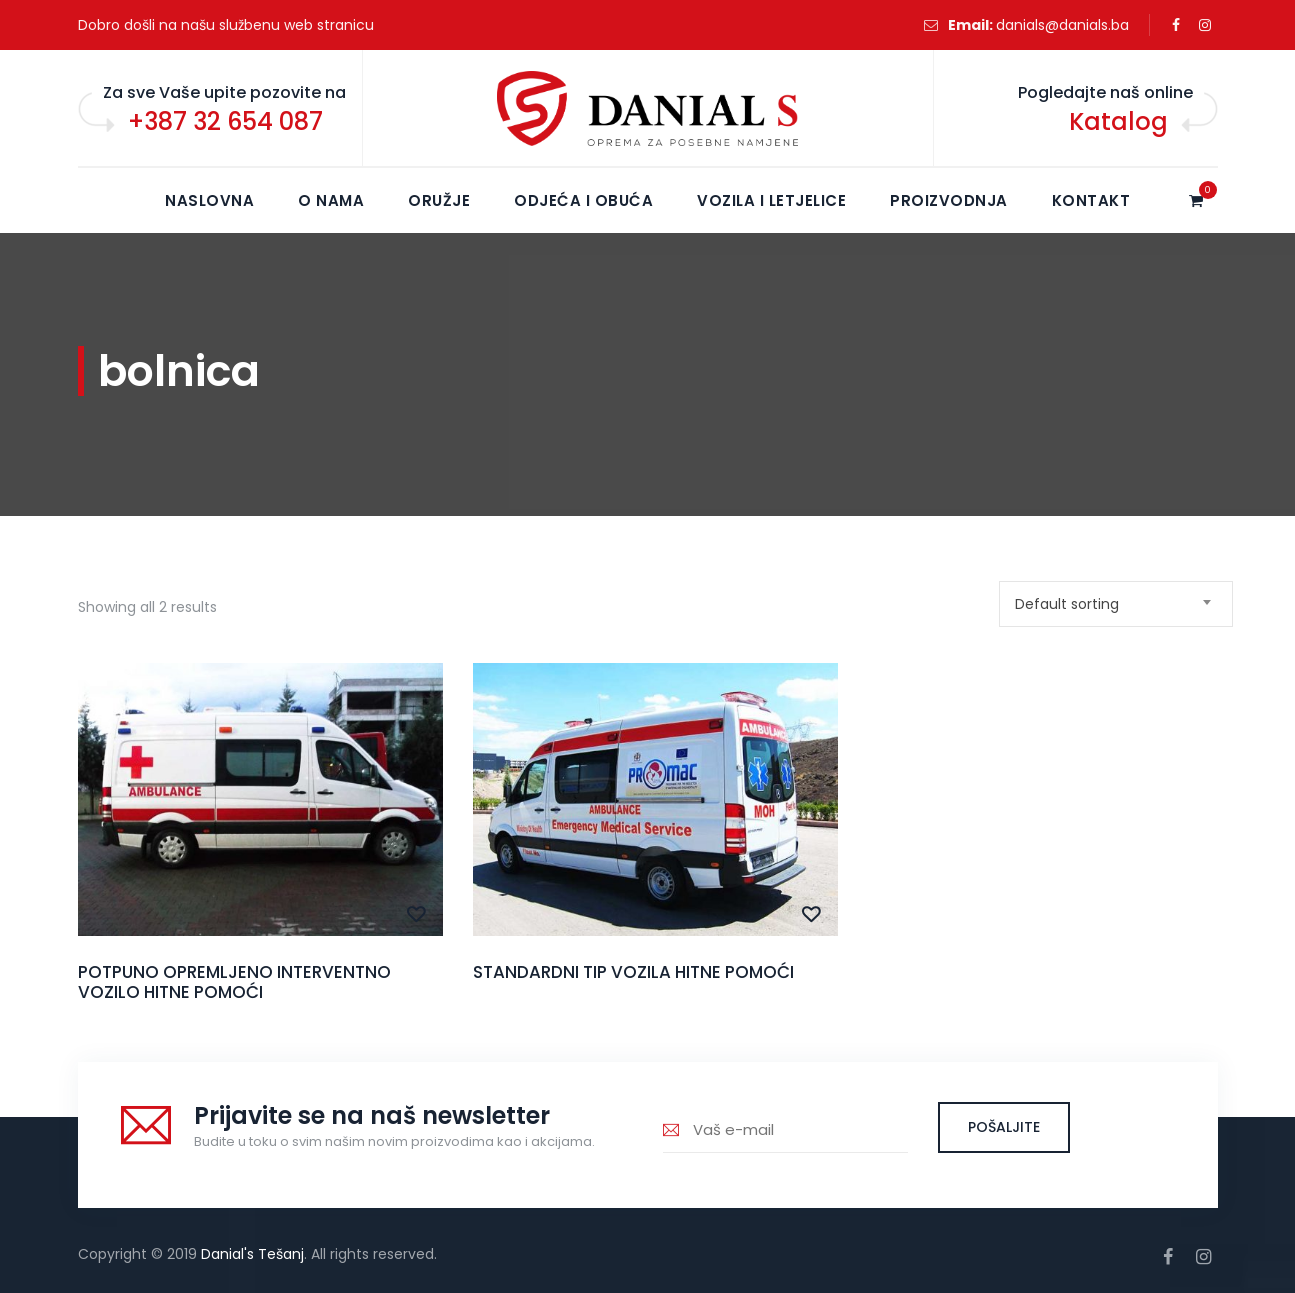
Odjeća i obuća (583, 200)
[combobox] (1116, 604)
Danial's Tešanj (252, 1254)
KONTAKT (1091, 200)
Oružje (439, 200)
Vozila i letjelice (771, 200)
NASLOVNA (209, 200)
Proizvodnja (949, 200)
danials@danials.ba (1062, 25)
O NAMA (331, 200)
